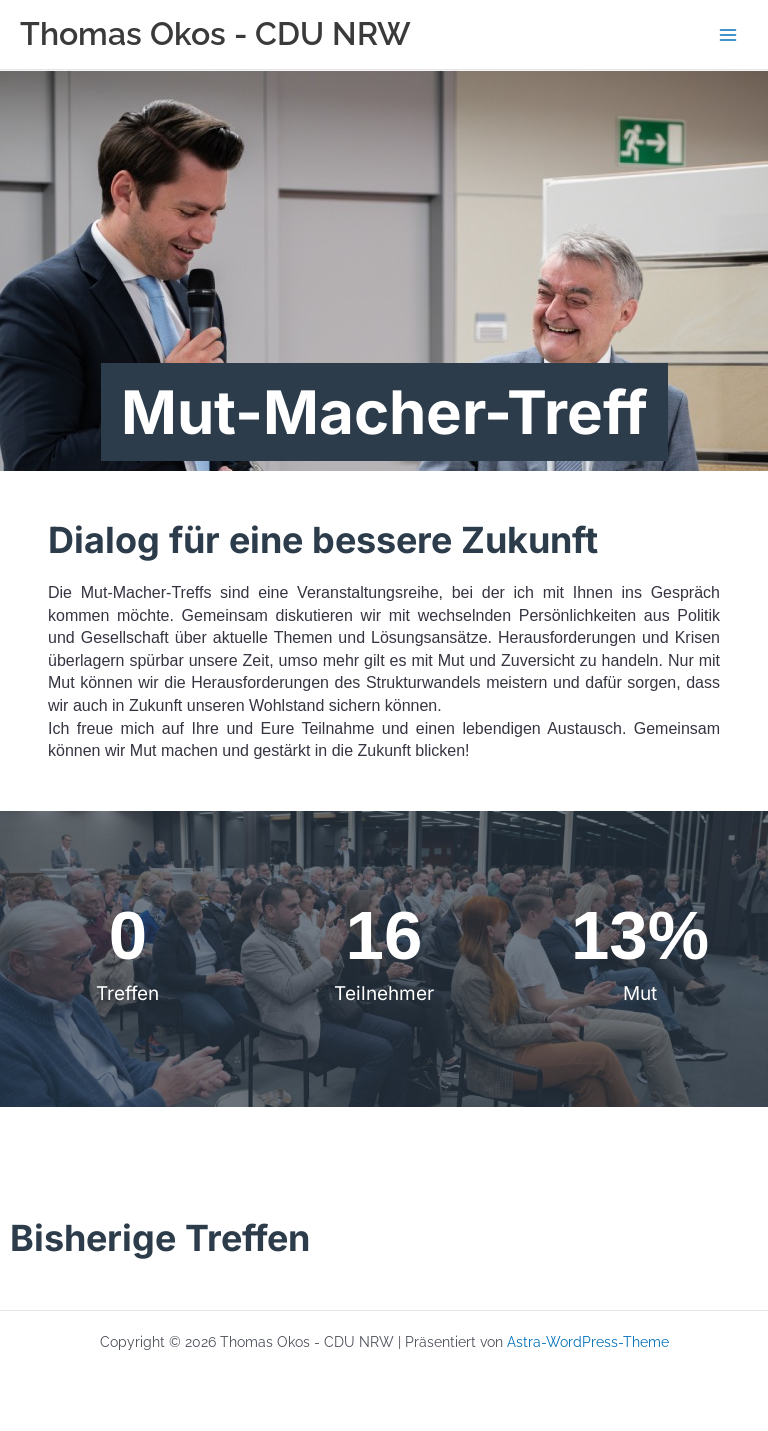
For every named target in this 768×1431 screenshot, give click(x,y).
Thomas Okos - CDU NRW (215, 33)
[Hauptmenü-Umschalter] (728, 34)
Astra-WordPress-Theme (588, 1342)
